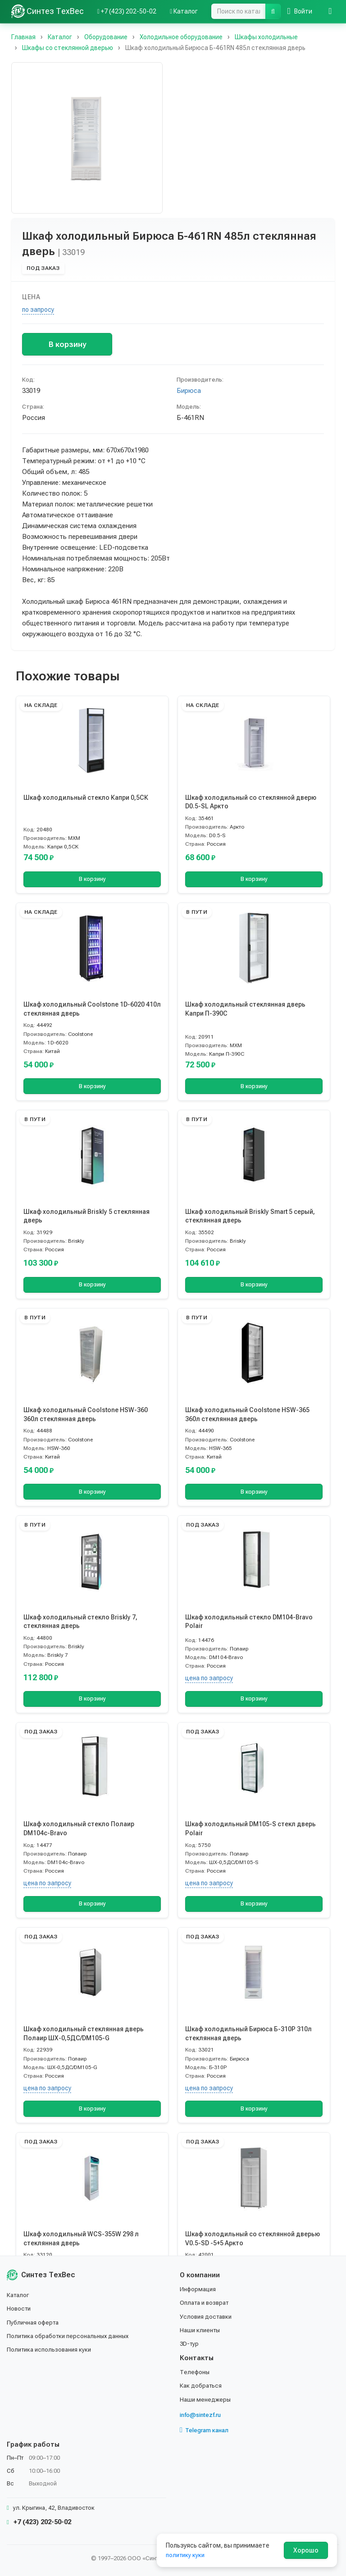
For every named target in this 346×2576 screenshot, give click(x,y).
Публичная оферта (34, 2321)
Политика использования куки (51, 2349)
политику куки (186, 2554)
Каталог (19, 2294)
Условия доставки (207, 2316)
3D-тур (190, 2343)
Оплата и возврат (206, 2302)
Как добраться (202, 2385)
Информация (199, 2289)
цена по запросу (209, 1678)
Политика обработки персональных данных (71, 2335)
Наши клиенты (201, 2330)
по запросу (38, 309)
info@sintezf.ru (202, 2414)
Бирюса (189, 391)
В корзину (67, 344)
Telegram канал (206, 2430)
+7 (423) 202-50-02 (39, 2522)
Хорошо (306, 2550)
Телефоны (195, 2371)
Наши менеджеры (206, 2399)
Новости (19, 2308)
